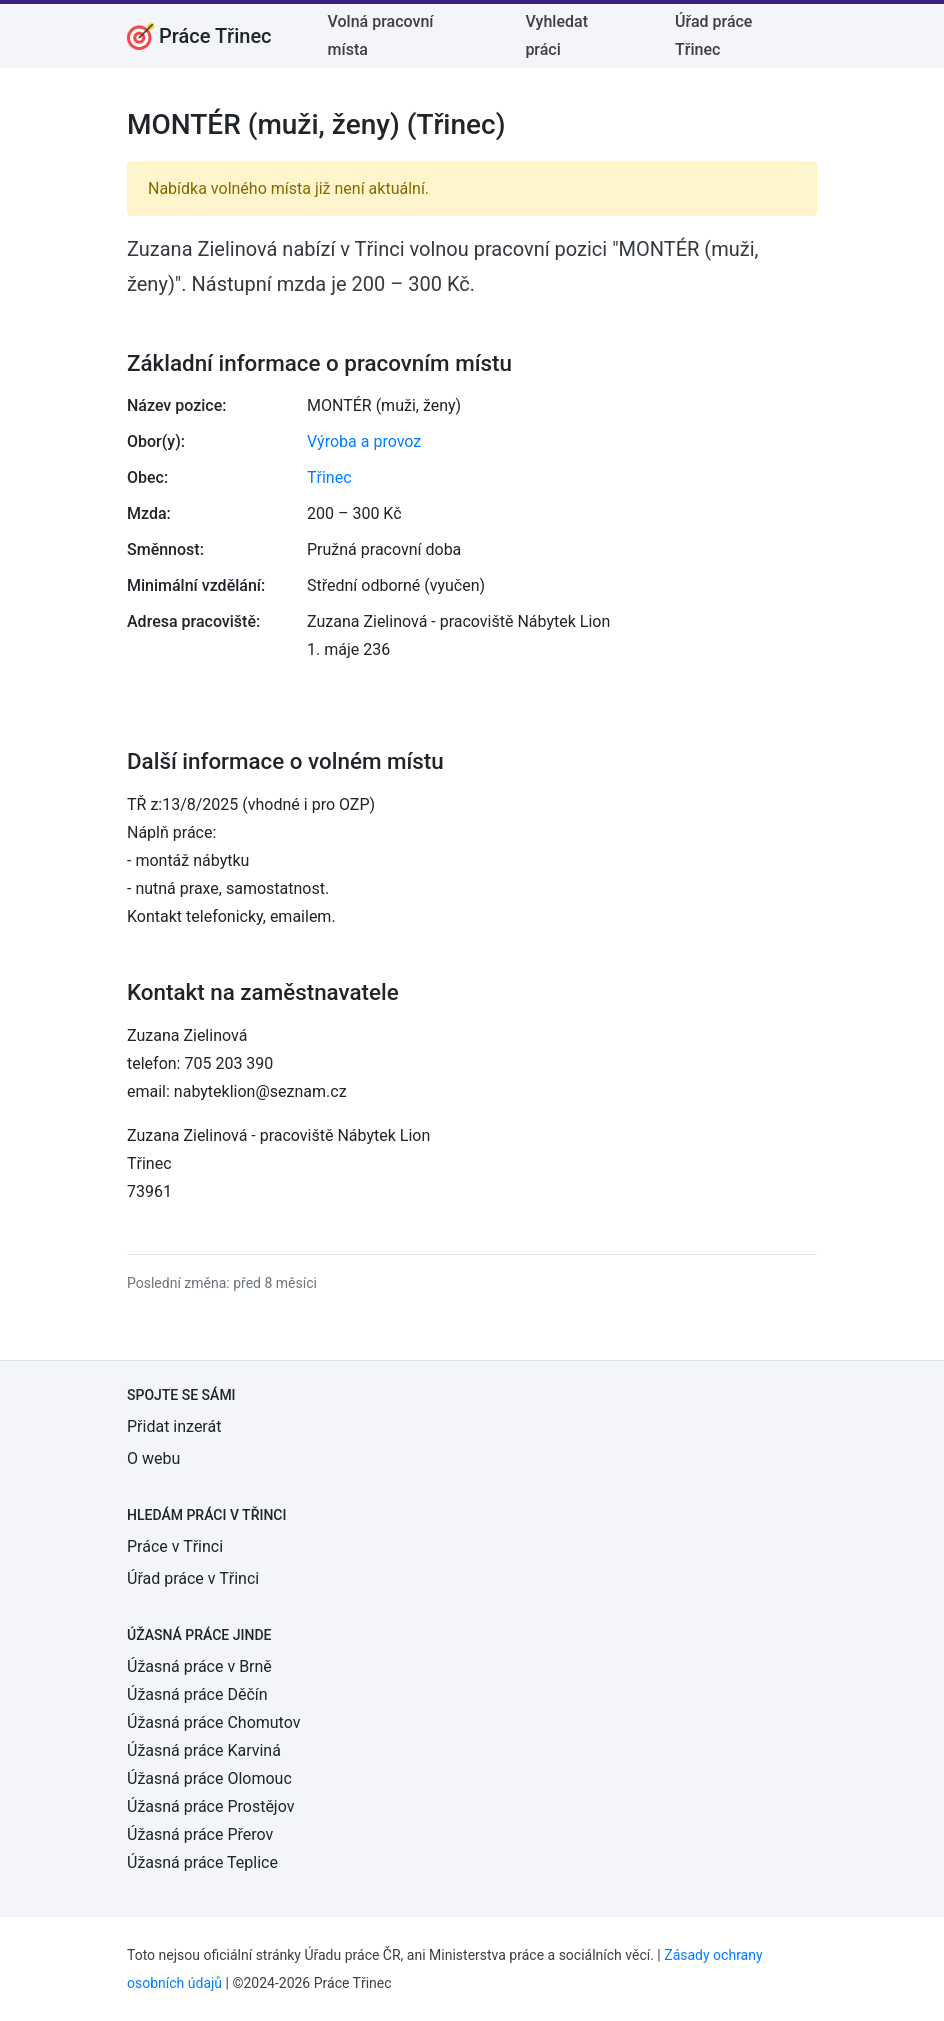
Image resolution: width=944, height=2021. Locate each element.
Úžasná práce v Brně (199, 1666)
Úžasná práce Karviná (204, 1750)
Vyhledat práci (556, 35)
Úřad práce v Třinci (193, 1578)
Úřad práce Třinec (713, 35)
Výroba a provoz (364, 441)
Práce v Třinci (175, 1546)
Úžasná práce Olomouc (209, 1778)
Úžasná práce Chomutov (213, 1722)
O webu (153, 1458)
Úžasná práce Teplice (202, 1862)
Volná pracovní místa (381, 35)
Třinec (329, 477)
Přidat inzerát (174, 1426)
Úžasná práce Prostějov (210, 1806)
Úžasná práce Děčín (197, 1694)
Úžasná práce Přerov (200, 1834)
